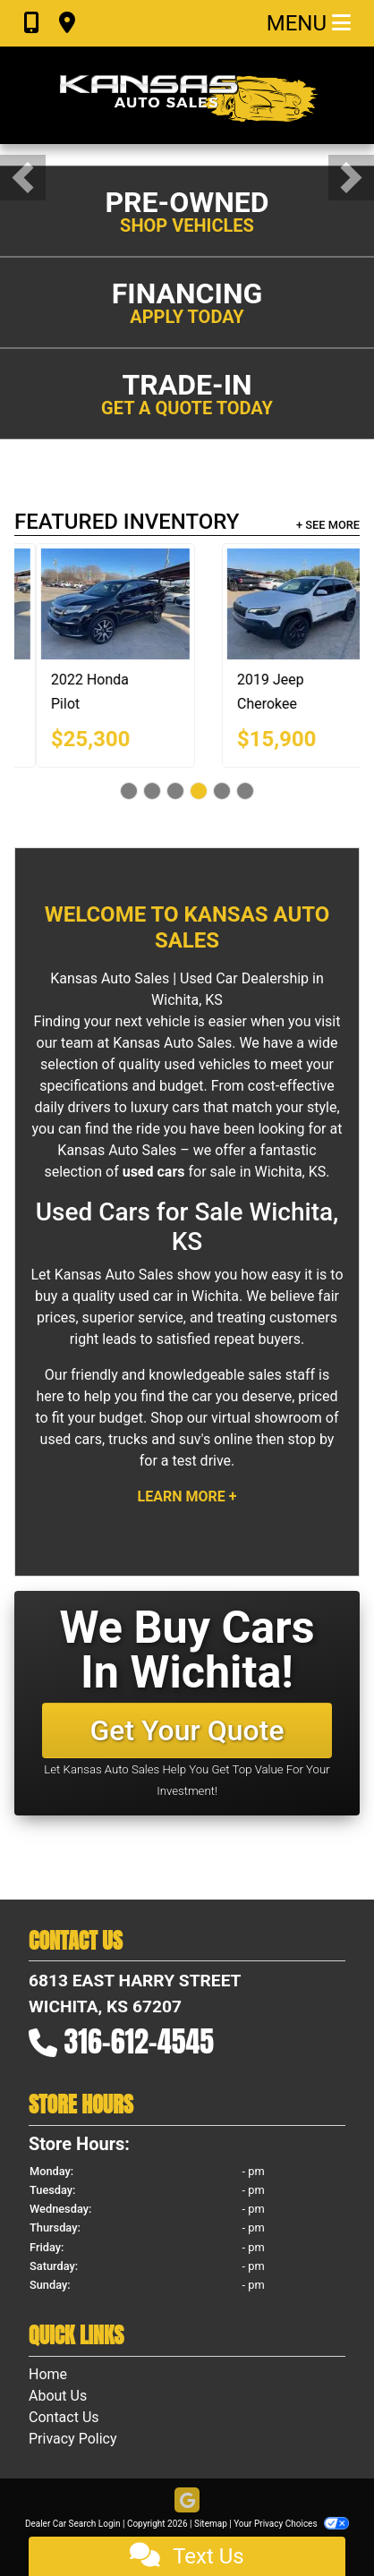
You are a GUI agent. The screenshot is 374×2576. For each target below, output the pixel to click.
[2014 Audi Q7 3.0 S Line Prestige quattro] (160, 604)
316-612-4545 (139, 2041)
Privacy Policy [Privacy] (73, 2438)
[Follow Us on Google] (187, 2501)
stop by (310, 1439)
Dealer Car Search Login (73, 2524)
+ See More (328, 524)
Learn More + (187, 1496)
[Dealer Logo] (187, 95)
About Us (58, 2395)
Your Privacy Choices (291, 2524)
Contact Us (64, 2417)
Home (48, 2374)
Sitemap (210, 2524)
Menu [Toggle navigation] (309, 23)
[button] (23, 177)
